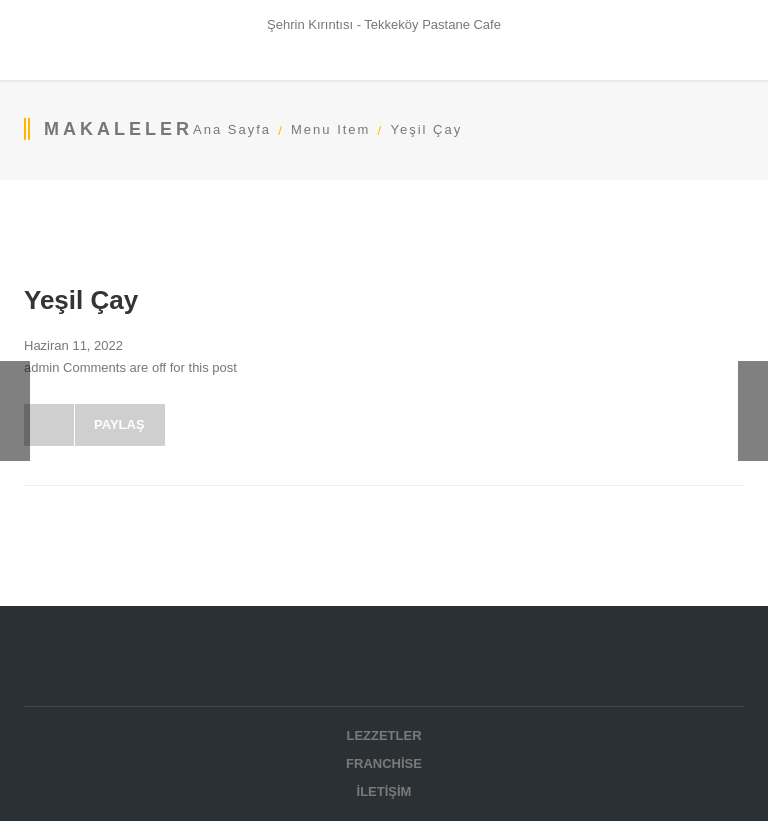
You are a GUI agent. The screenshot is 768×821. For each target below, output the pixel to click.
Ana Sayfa (232, 129)
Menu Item (330, 129)
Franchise (384, 763)
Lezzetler (383, 735)
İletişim (384, 791)
